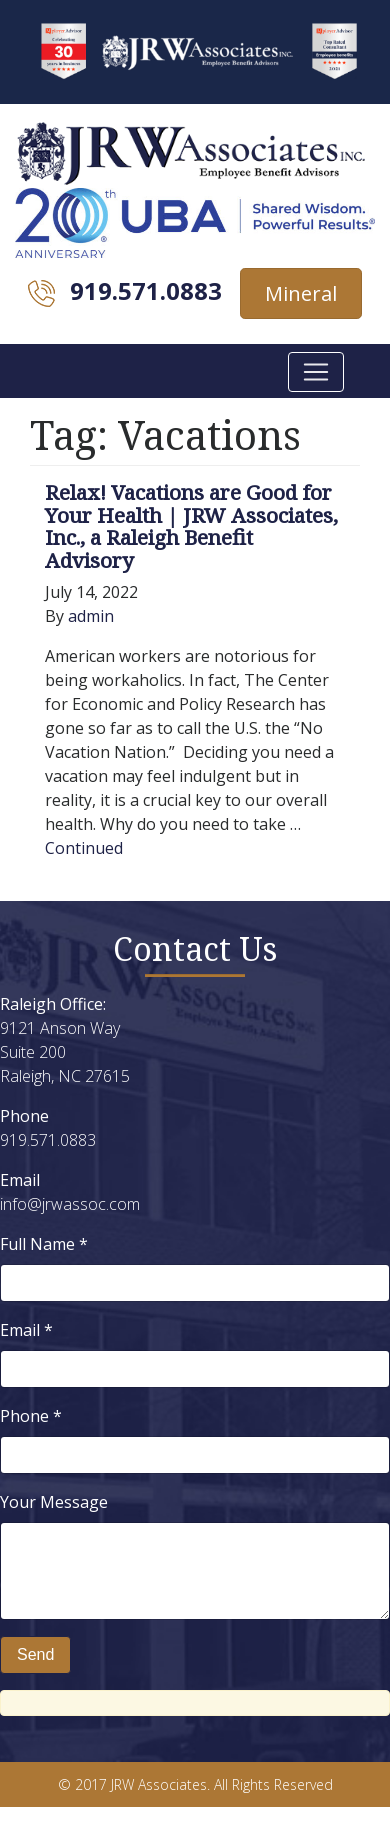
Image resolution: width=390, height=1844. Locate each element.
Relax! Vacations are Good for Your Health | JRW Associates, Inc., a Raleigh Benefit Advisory (191, 526)
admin (91, 616)
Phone (31, 1416)
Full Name (44, 1244)
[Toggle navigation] (316, 372)
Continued (84, 848)
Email (26, 1330)
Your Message (54, 1502)
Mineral (301, 293)
